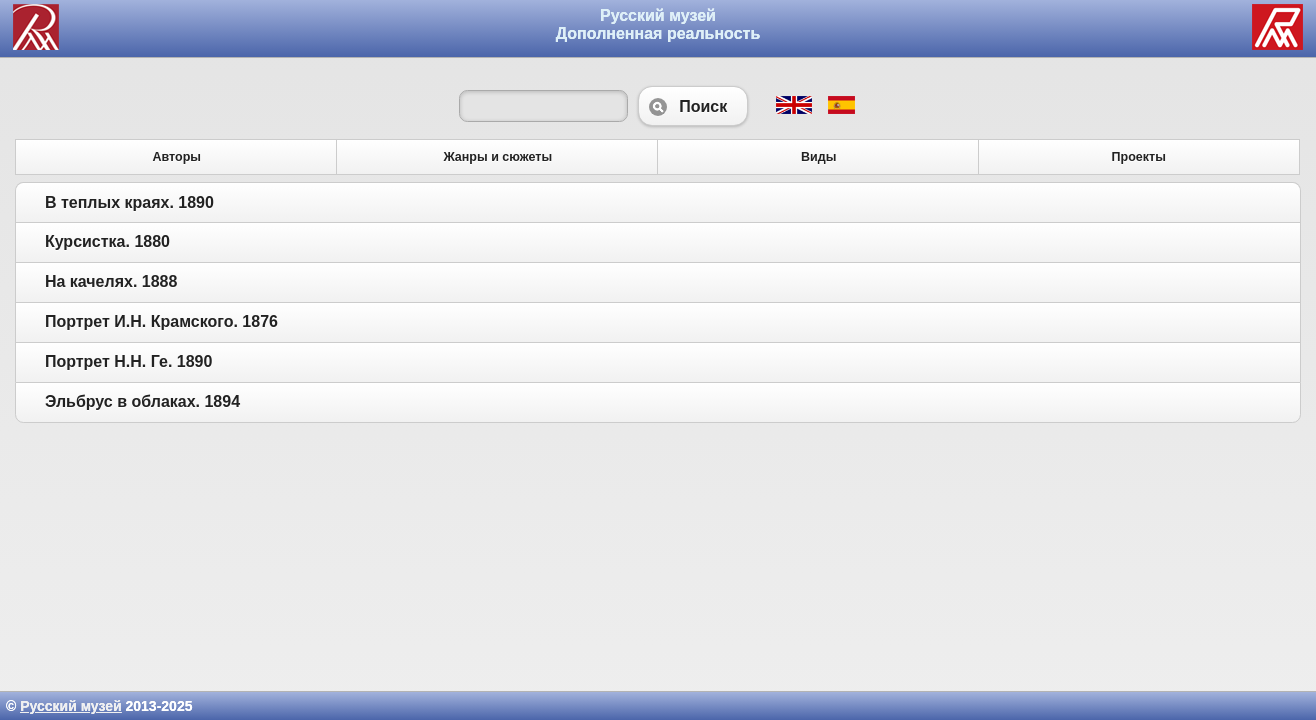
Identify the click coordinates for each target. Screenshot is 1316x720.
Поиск (693, 106)
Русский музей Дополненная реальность (658, 24)
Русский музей (70, 706)
